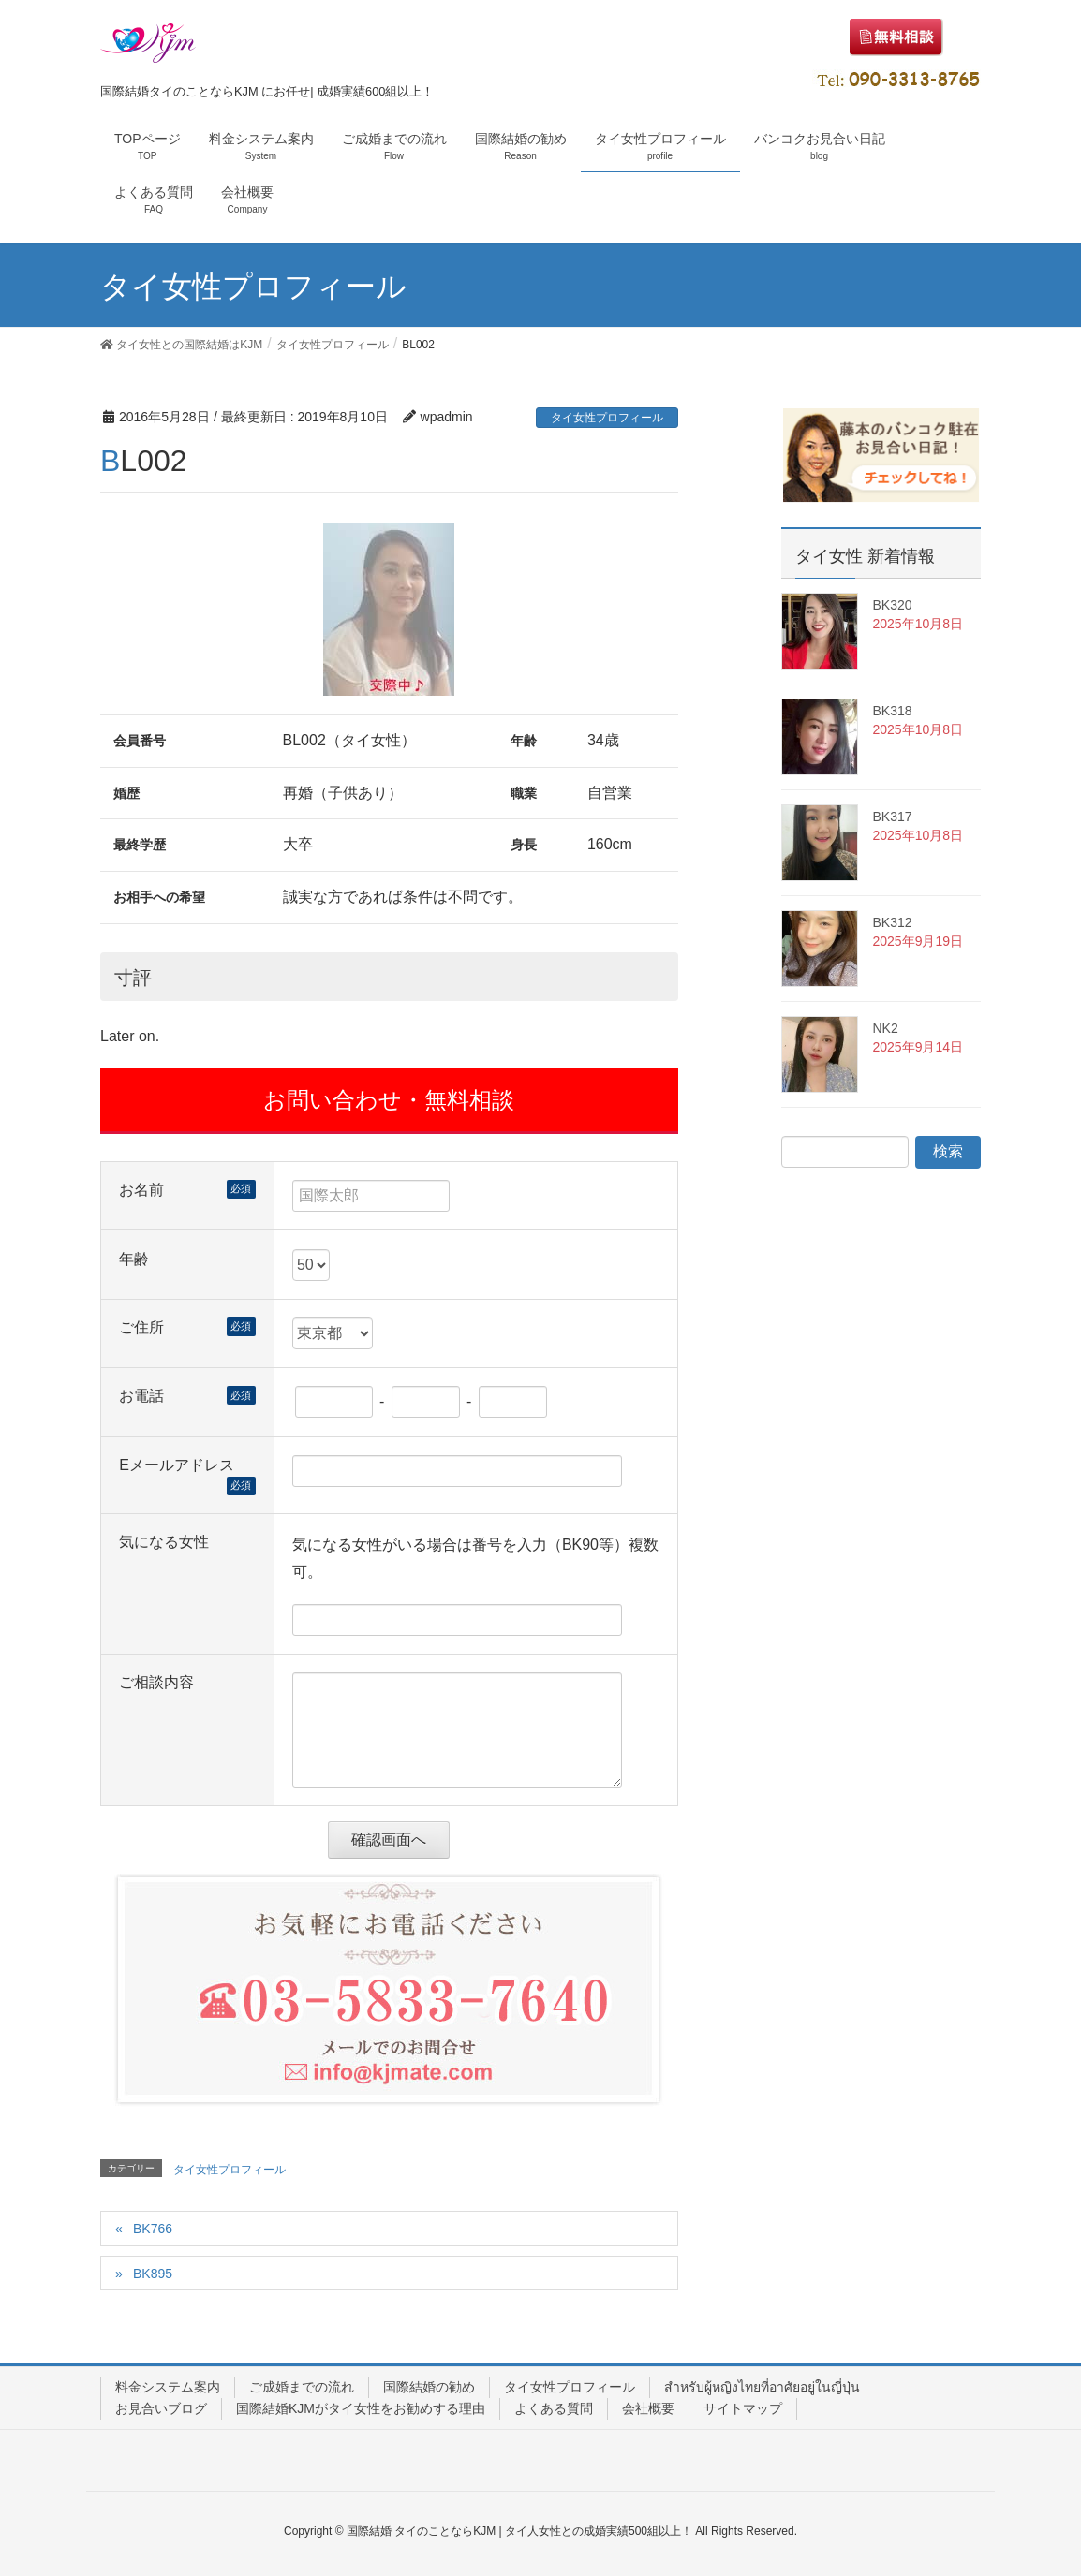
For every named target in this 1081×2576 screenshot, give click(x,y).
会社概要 (648, 2408)
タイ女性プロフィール (607, 417)
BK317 (891, 816)
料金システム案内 (167, 2386)
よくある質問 (553, 2408)
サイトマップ (742, 2408)
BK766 (152, 2228)
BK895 (152, 2273)
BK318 (891, 710)
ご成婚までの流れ (301, 2386)
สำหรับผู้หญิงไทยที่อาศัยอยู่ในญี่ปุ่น (762, 2386)
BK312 (891, 922)
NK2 (884, 1028)
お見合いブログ (161, 2408)
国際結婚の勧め (429, 2386)
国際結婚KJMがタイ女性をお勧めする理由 (360, 2408)
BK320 (891, 604)
